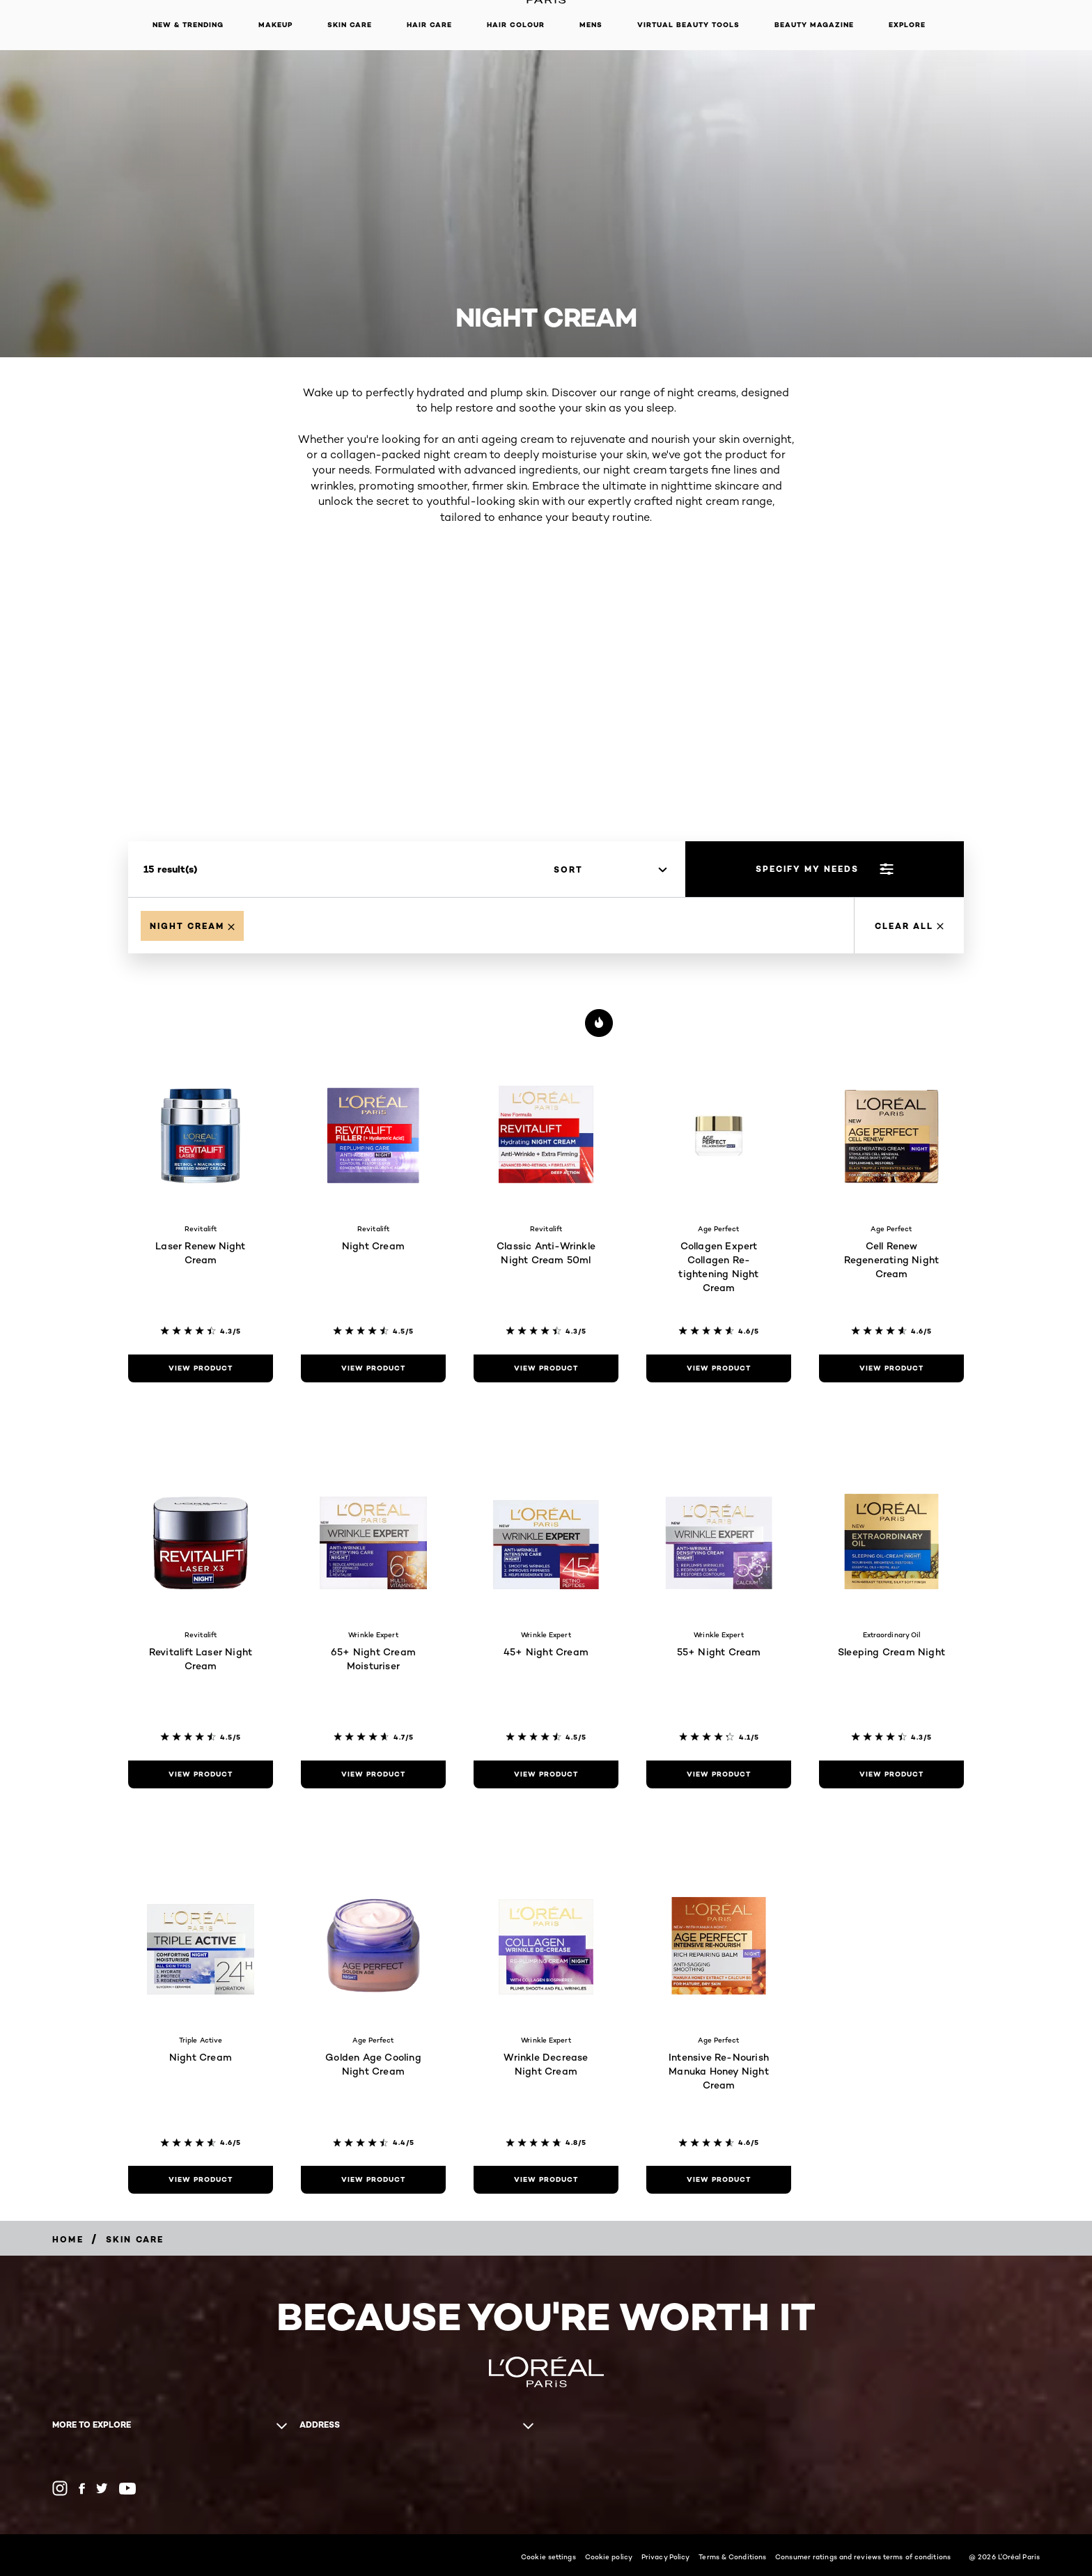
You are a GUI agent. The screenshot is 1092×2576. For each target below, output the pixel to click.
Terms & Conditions (732, 2556)
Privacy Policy (665, 2556)
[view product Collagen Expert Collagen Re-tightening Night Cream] (718, 1368)
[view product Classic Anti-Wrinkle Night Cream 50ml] (546, 1368)
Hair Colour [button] (516, 24)
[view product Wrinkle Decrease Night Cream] (546, 2180)
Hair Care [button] (429, 24)
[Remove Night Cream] (192, 926)
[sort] (610, 869)
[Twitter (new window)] (102, 2488)
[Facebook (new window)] (82, 2489)
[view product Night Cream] (373, 1368)
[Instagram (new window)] (60, 2488)
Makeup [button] (275, 24)
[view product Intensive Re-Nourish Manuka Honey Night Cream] (718, 2180)
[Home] (68, 2239)
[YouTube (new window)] (127, 2489)
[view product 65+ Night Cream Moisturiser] (373, 1774)
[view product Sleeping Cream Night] (891, 1774)
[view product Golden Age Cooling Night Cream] (373, 2180)
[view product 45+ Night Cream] (546, 1774)
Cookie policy (608, 2556)
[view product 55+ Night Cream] (718, 1774)
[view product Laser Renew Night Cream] (200, 1368)
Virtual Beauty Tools (688, 24)
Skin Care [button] (349, 24)
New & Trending (188, 24)
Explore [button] (907, 24)
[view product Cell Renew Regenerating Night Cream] (891, 1368)
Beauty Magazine (814, 24)
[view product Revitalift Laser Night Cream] (200, 1774)
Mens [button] (590, 24)
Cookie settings (548, 2556)
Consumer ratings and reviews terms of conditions (863, 2556)
